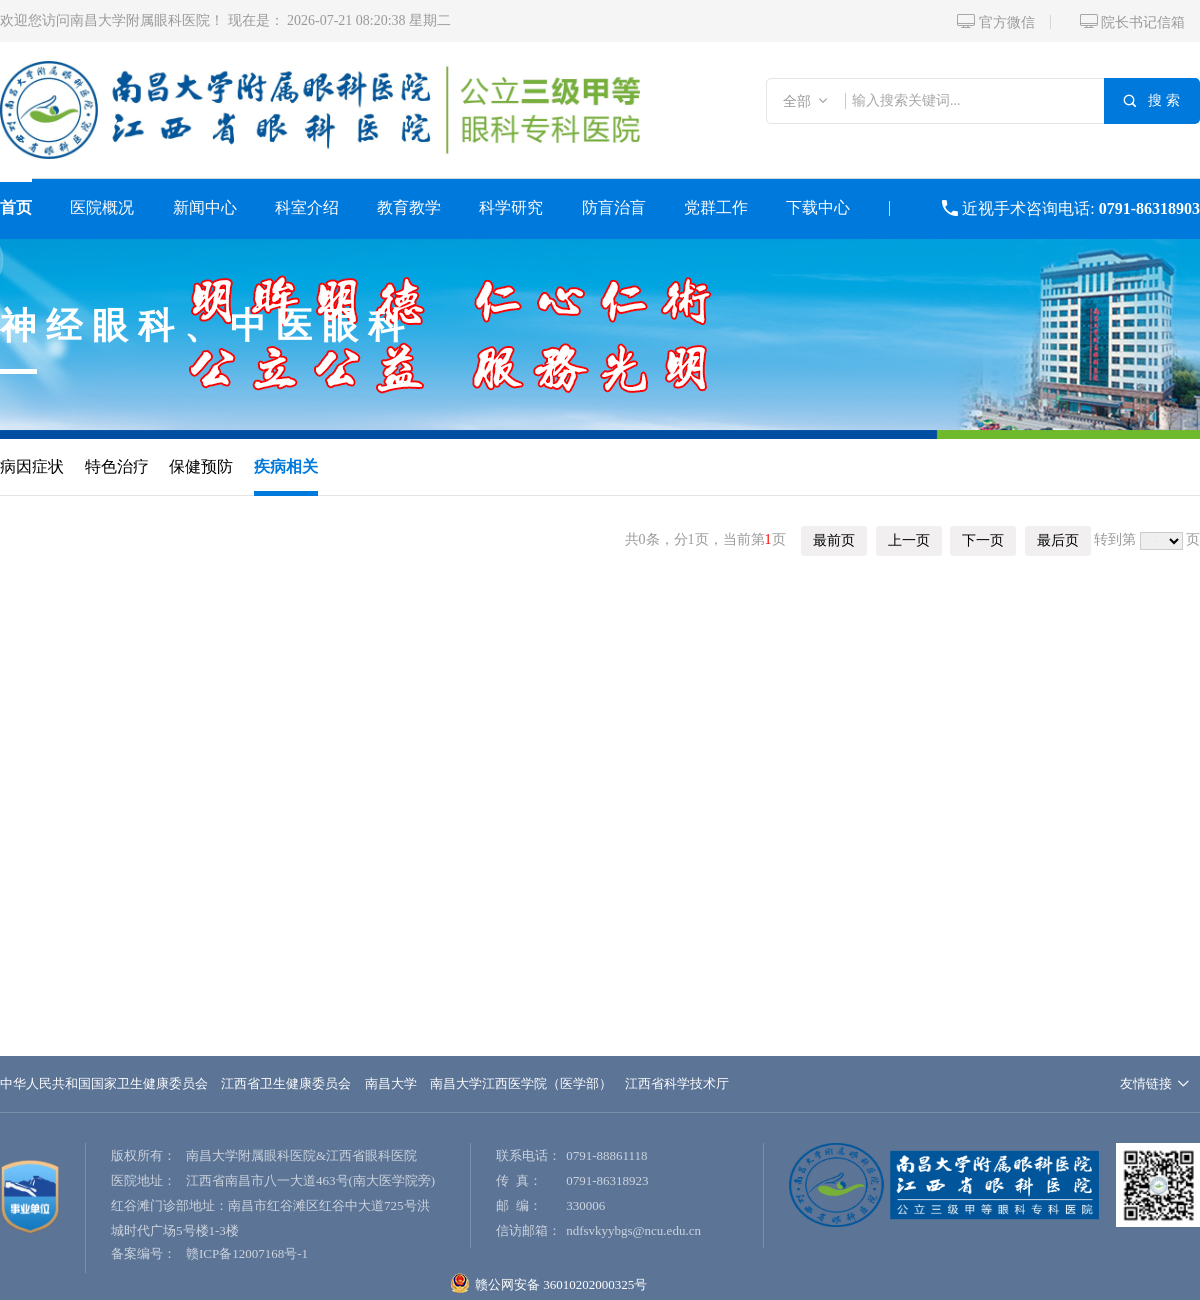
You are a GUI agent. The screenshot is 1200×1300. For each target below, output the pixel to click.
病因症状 (32, 466)
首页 (16, 207)
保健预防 (201, 466)
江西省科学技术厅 (677, 1083)
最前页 (834, 540)
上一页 (909, 540)
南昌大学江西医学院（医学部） (521, 1083)
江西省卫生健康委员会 (286, 1083)
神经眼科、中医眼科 (207, 326)
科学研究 (511, 207)
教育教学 (409, 207)
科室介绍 (307, 207)
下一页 (983, 540)
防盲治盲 (614, 207)
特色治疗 (117, 466)
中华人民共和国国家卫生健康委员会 (104, 1083)
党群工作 (716, 207)
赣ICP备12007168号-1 (247, 1253)
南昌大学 (391, 1083)
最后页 (1058, 540)
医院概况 (102, 207)
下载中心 (818, 207)
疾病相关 (286, 466)
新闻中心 (205, 207)
